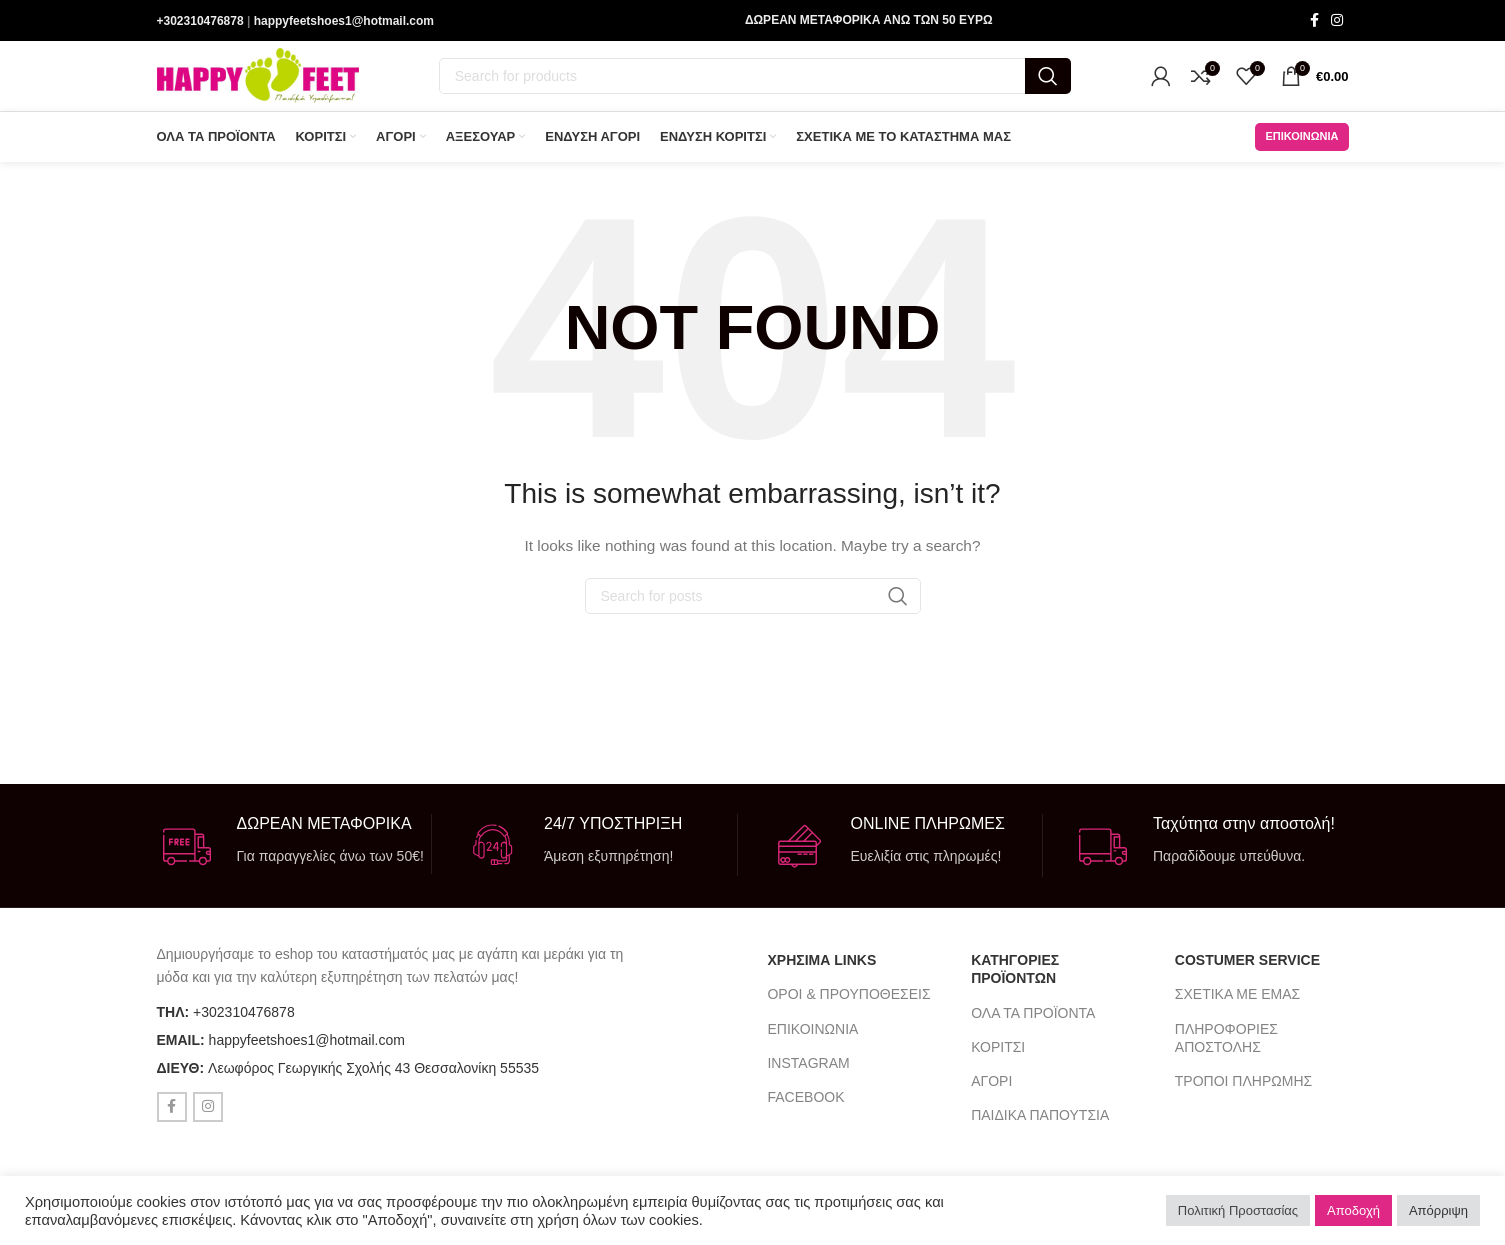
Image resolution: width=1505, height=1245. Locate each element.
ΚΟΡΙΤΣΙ (998, 1054)
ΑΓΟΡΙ (991, 1088)
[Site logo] (258, 79)
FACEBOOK (805, 1104)
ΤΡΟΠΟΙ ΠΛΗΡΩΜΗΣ (1243, 1088)
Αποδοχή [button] (1353, 1210)
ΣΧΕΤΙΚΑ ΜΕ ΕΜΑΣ (1237, 1002)
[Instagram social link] (1337, 21)
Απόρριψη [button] (1438, 1210)
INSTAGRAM (808, 1070)
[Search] (755, 80)
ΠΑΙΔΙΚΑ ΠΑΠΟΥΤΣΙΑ (1040, 1122)
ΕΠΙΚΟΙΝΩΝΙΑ (1301, 143)
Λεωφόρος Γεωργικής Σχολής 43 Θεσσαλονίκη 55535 (373, 1075)
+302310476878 (200, 21)
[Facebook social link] (1314, 21)
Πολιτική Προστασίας (1238, 1210)
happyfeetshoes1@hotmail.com (344, 21)
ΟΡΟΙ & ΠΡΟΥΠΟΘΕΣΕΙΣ (848, 1002)
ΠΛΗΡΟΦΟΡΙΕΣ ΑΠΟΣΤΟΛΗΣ (1226, 1045)
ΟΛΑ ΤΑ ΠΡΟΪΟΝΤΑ (1033, 1020)
